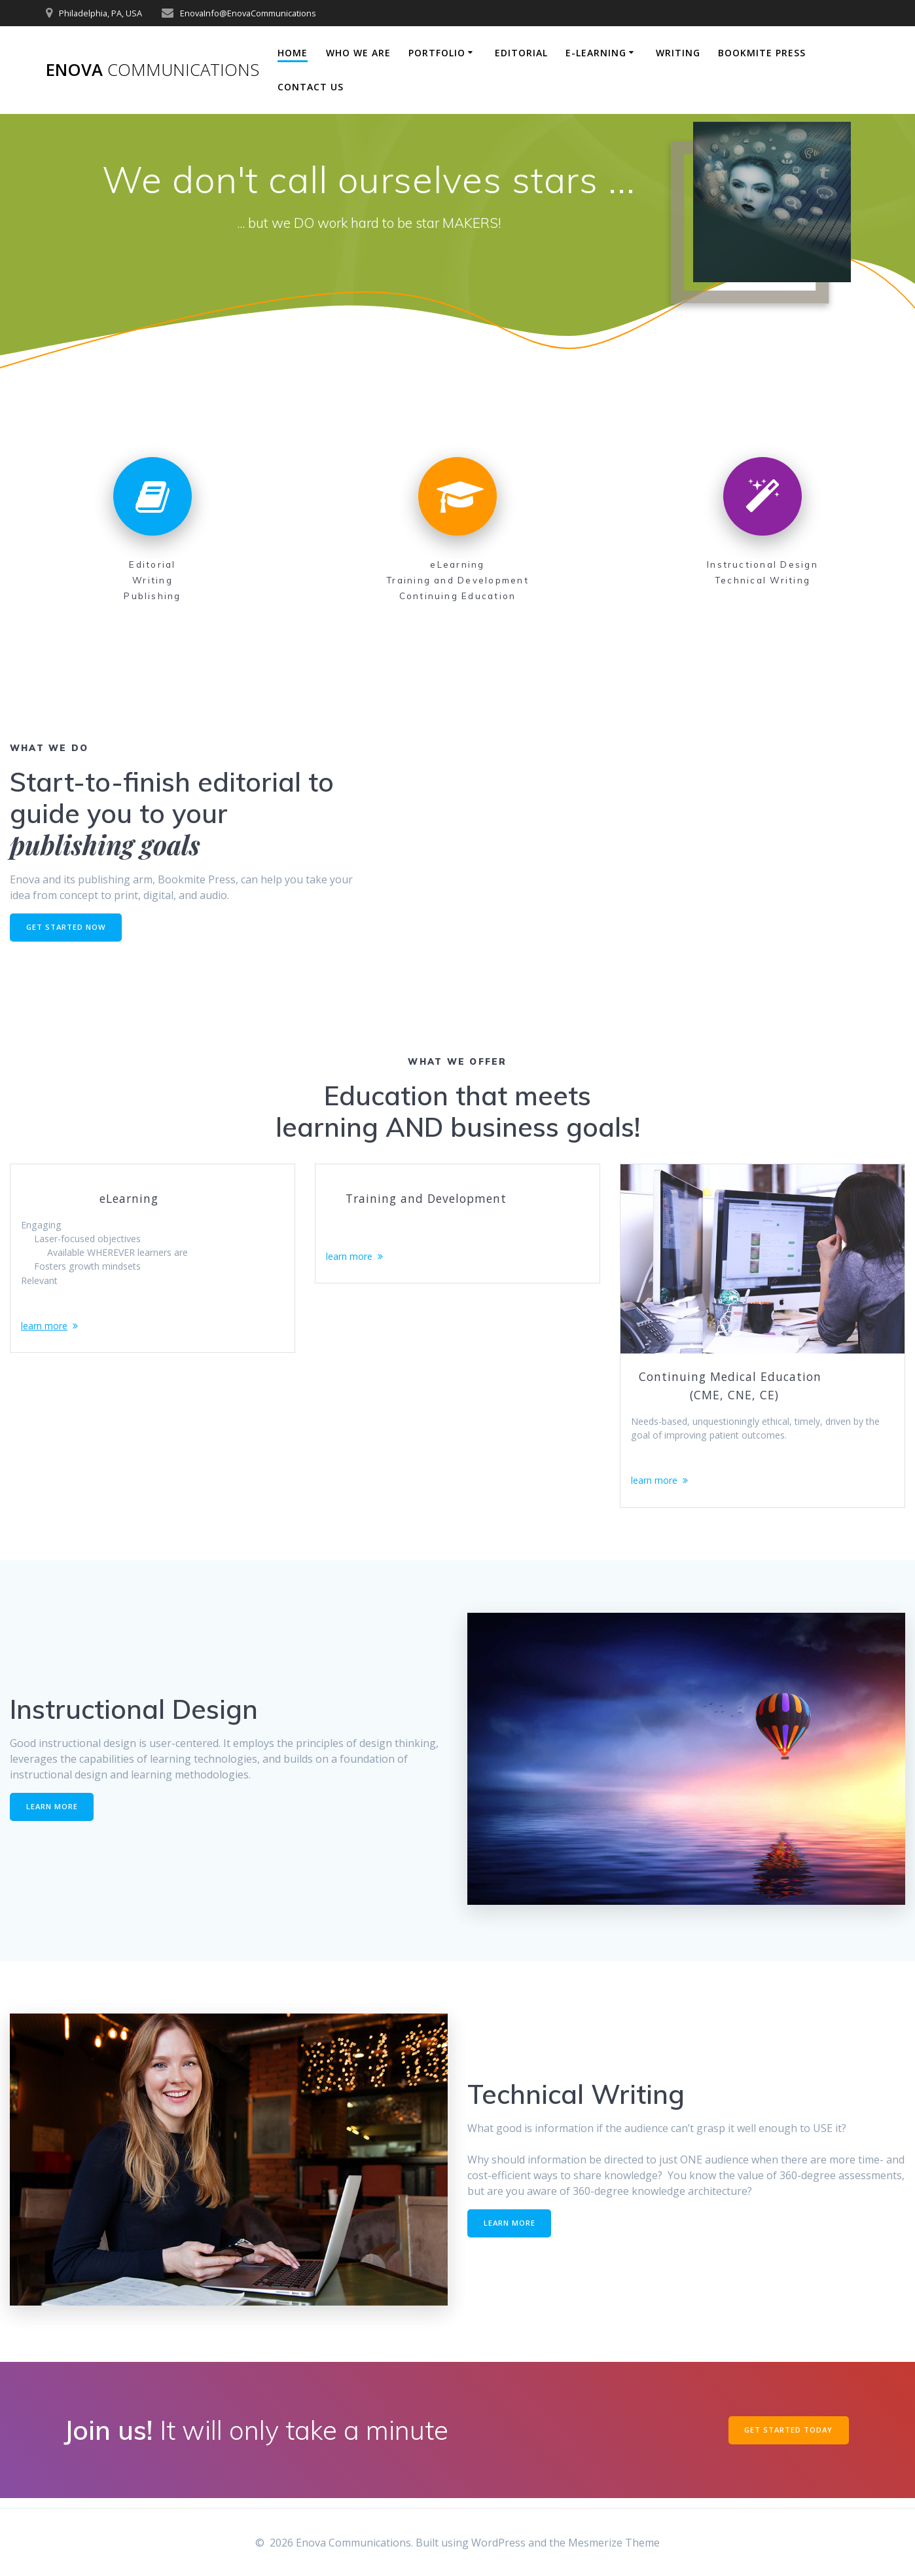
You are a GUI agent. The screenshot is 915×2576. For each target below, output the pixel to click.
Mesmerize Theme (614, 2542)
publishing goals (105, 844)
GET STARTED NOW (68, 928)
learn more (48, 1340)
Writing (678, 52)
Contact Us (311, 87)
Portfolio (436, 52)
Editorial (521, 52)
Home (293, 52)
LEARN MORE (54, 1815)
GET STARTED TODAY (786, 2438)
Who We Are (358, 52)
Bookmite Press (762, 52)
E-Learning (595, 52)
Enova (152, 70)
